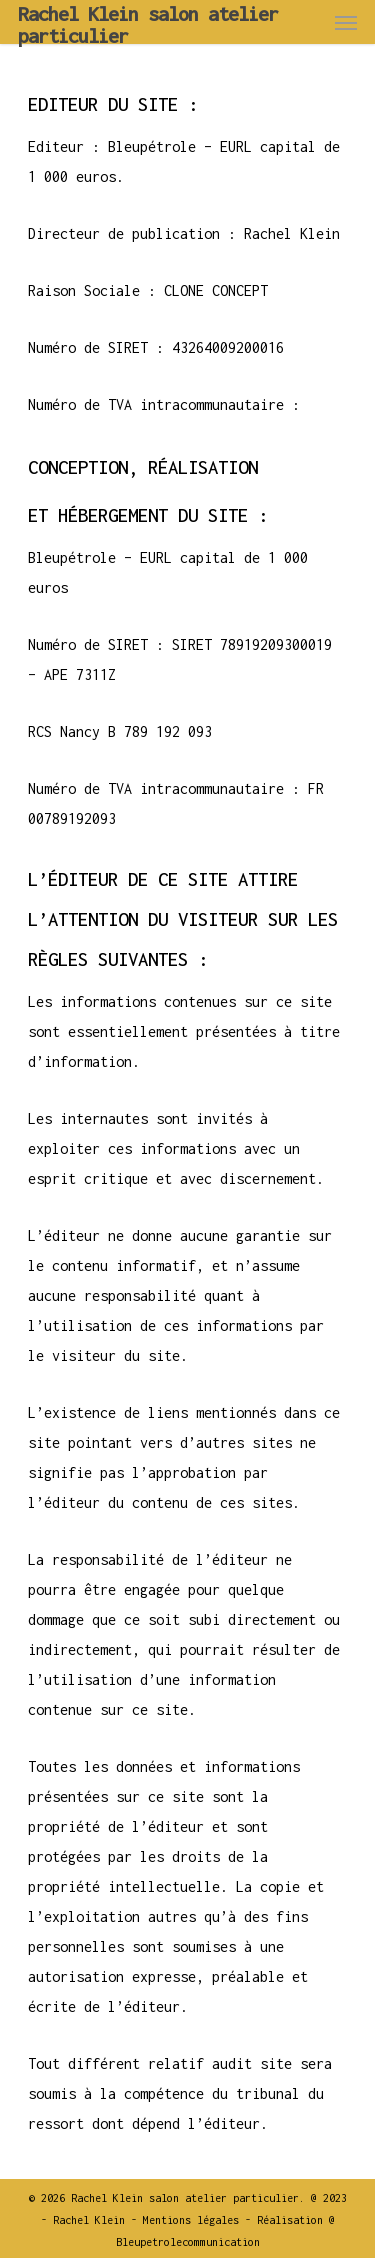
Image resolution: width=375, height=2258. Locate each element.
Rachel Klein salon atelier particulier (148, 25)
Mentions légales (191, 2220)
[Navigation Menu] (346, 22)
